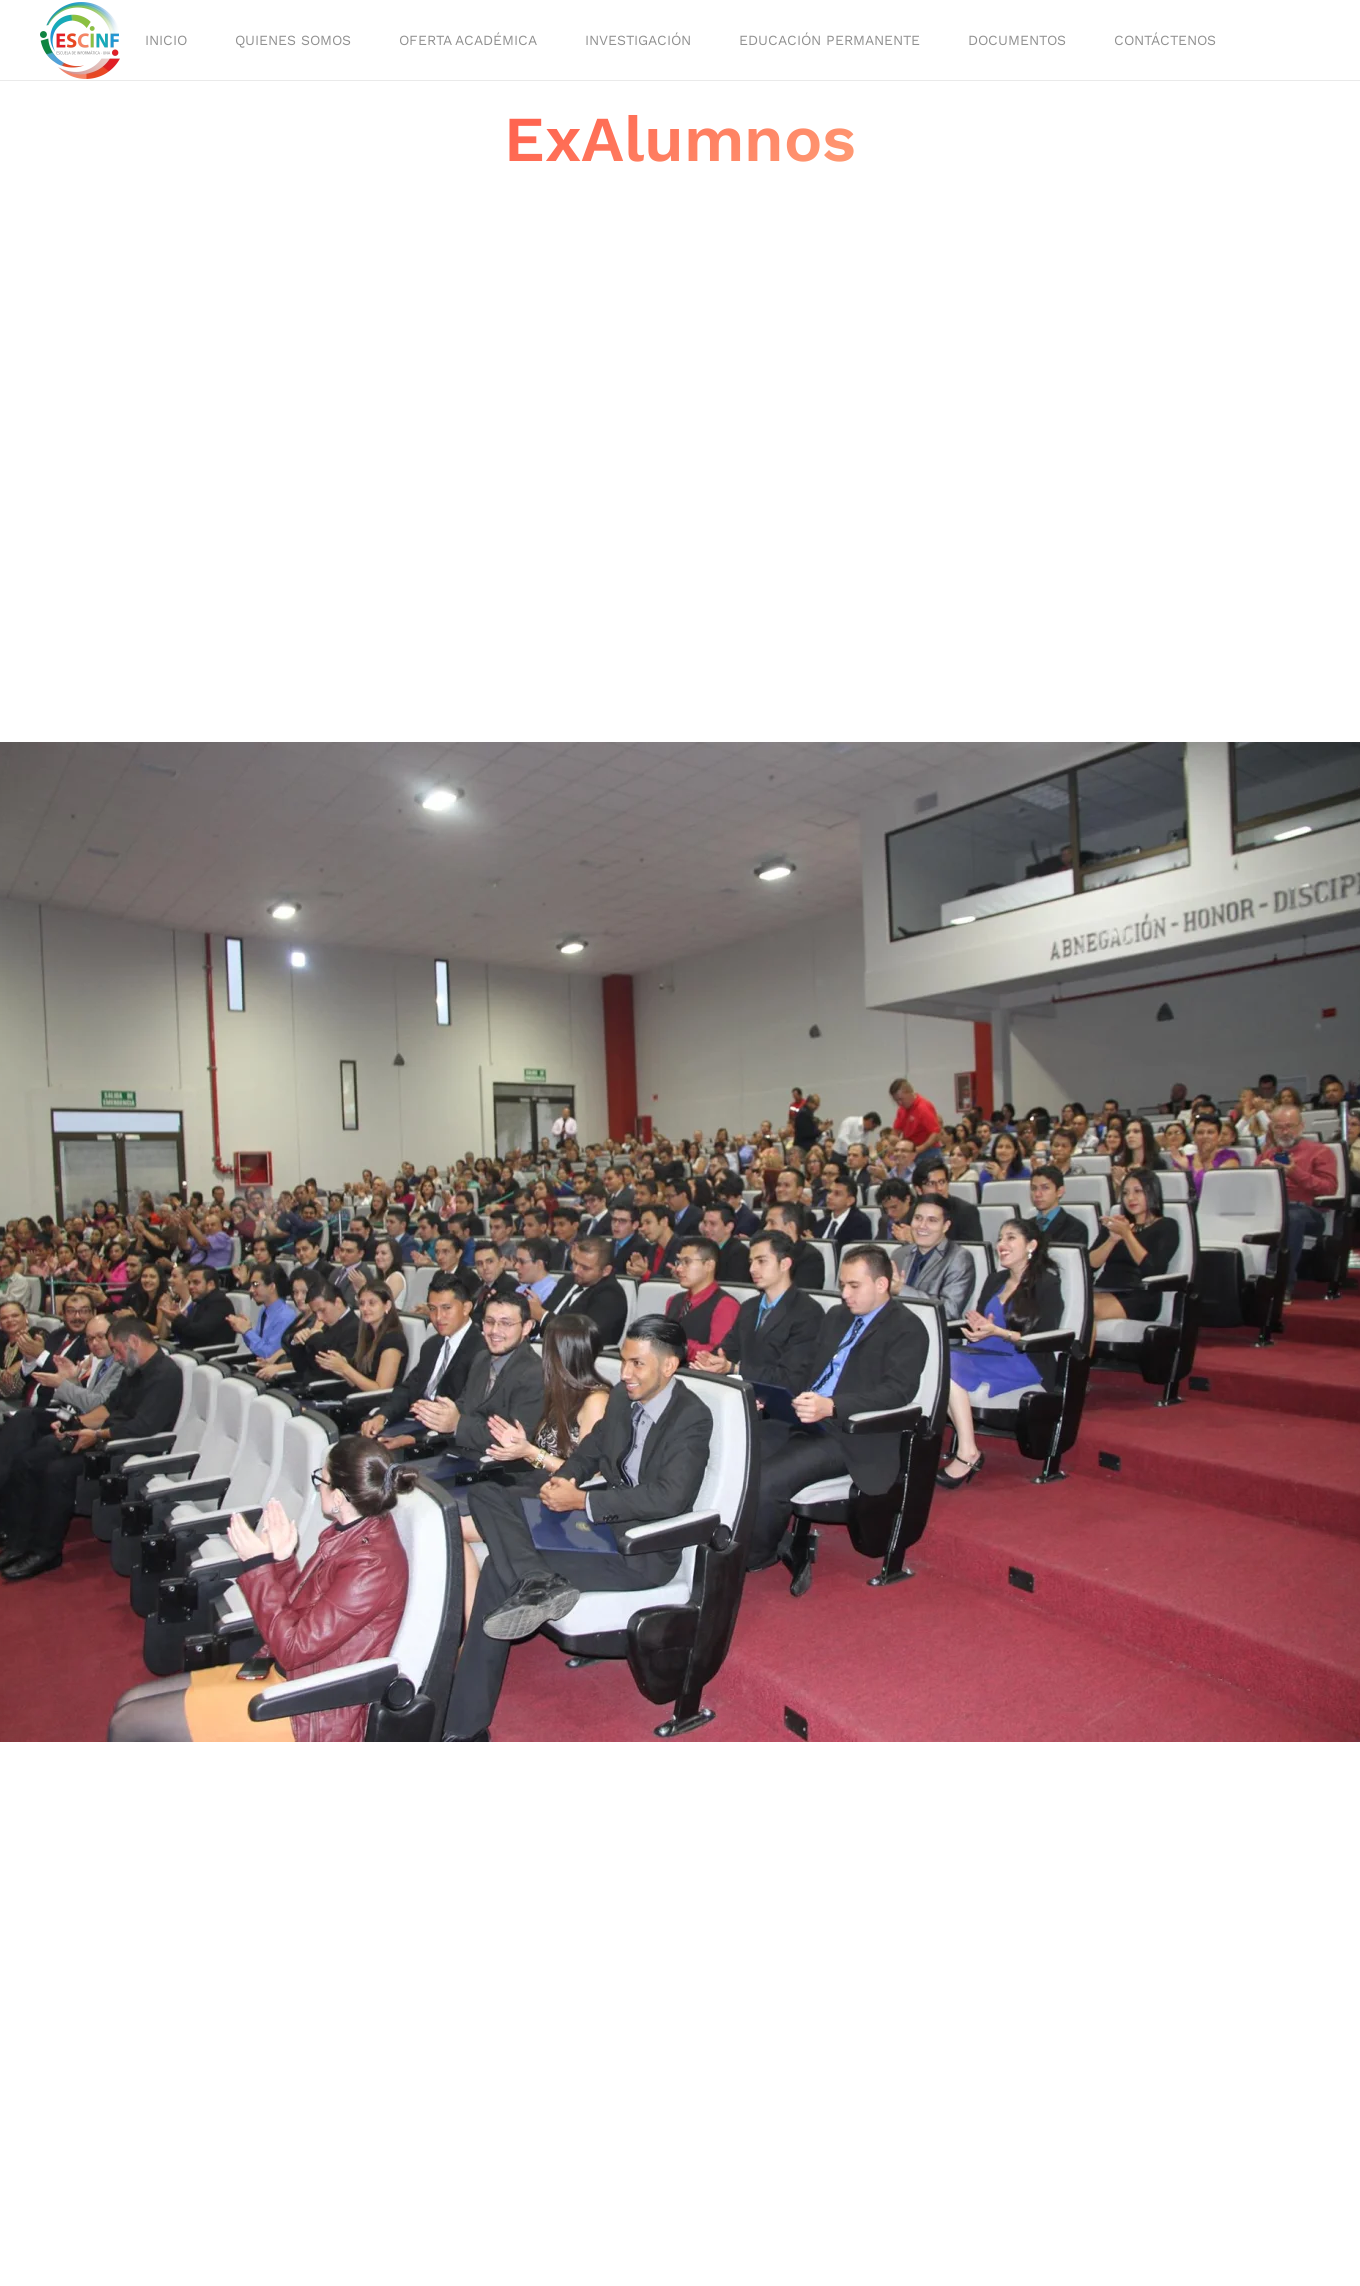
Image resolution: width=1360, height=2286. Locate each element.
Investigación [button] (638, 40)
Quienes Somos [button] (293, 40)
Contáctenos (1165, 40)
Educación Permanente (829, 40)
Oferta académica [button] (468, 40)
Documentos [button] (1017, 40)
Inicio (166, 40)
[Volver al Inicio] (83, 40)
